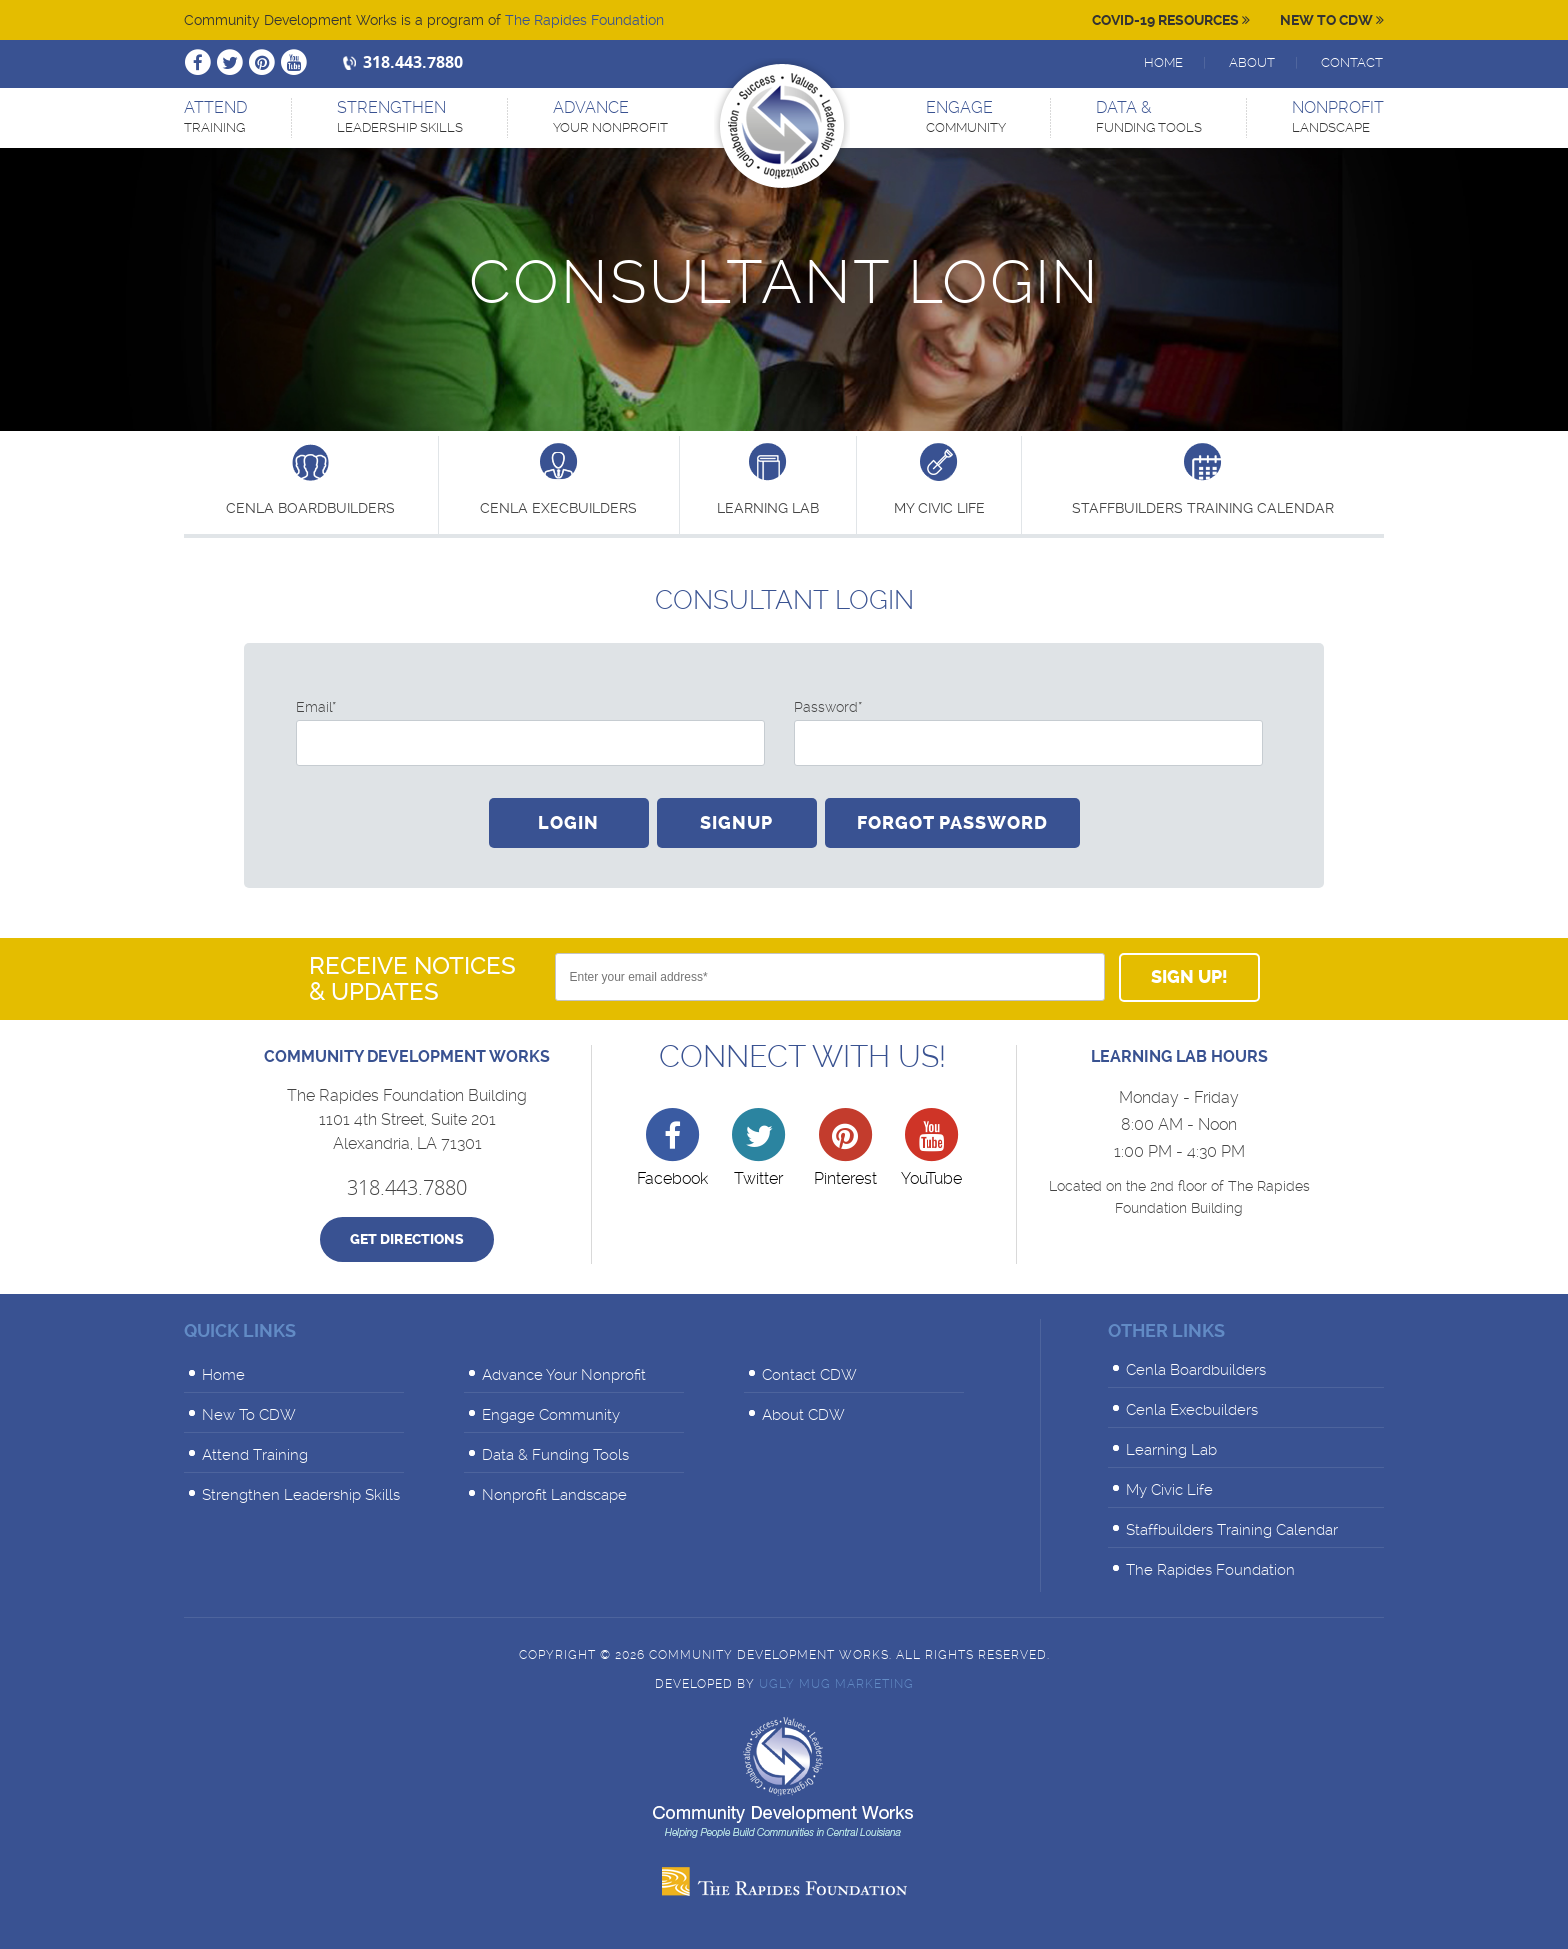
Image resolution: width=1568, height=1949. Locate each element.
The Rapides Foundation (584, 20)
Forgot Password (952, 823)
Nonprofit (1338, 118)
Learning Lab (1171, 1450)
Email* (316, 707)
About (1252, 62)
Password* (828, 707)
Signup (736, 823)
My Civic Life (939, 478)
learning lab (768, 478)
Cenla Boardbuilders (310, 478)
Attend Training (255, 1455)
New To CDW (1332, 20)
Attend (215, 118)
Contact (1352, 62)
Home (1163, 62)
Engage (966, 118)
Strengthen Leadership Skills (301, 1495)
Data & (1149, 118)
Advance (610, 118)
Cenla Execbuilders (558, 478)
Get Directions (407, 1239)
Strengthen (400, 118)
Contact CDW (809, 1375)
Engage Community (551, 1415)
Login (568, 823)
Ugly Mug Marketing (836, 1684)
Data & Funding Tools (555, 1455)
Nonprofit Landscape (554, 1495)
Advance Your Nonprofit (564, 1375)
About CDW (803, 1415)
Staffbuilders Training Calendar (1203, 478)
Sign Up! (1189, 977)
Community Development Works (782, 126)
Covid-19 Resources (1171, 20)
